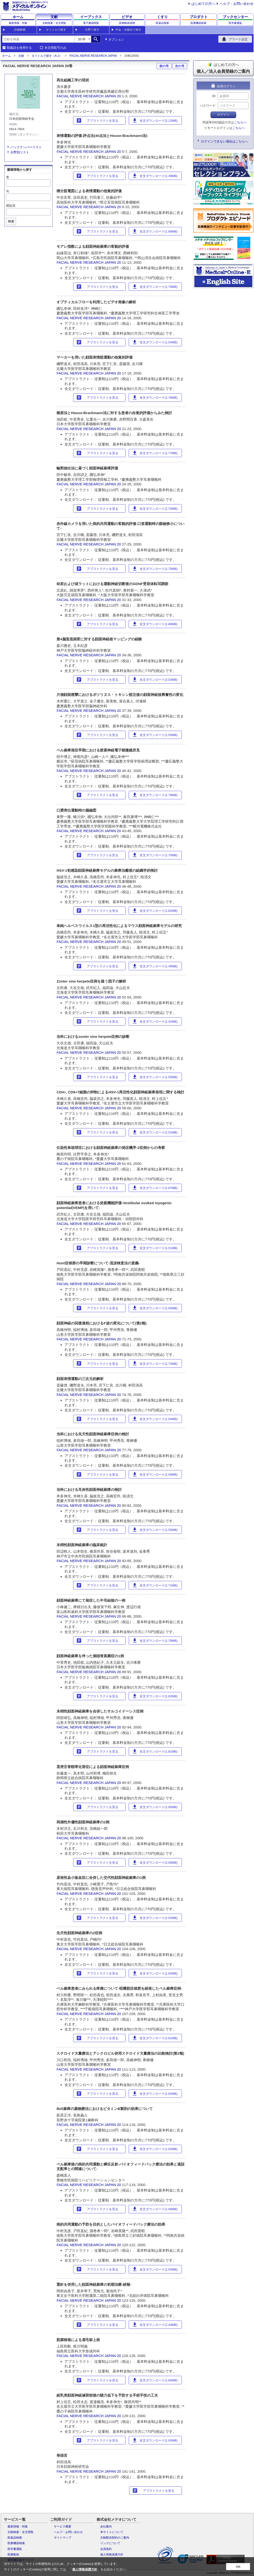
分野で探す (92, 29)
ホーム (6, 55)
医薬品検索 (14, 2537)
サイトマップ (62, 2537)
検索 (11, 221)
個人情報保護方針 (111, 2554)
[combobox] (38, 39)
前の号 (164, 66)
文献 (21, 55)
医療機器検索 (16, 2543)
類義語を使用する (19, 48)
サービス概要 (62, 2526)
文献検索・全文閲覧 (20, 2532)
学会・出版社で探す (128, 29)
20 (119, 96)
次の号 (179, 66)
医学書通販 (14, 2549)
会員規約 (106, 2549)
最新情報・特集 (17, 2526)
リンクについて (110, 2543)
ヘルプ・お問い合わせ (237, 4)
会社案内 (106, 2526)
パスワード (207, 105)
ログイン (223, 114)
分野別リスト (19, 152)
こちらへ (240, 122)
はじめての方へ (203, 4)
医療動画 (13, 2554)
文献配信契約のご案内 (114, 2537)
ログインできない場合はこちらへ (224, 141)
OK (238, 2567)
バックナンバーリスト (26, 147)
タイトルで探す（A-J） (47, 55)
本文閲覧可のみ (55, 48)
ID (213, 96)
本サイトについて (111, 2532)
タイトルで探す (56, 29)
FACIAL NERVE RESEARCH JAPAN (93, 55)
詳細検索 (20, 29)
